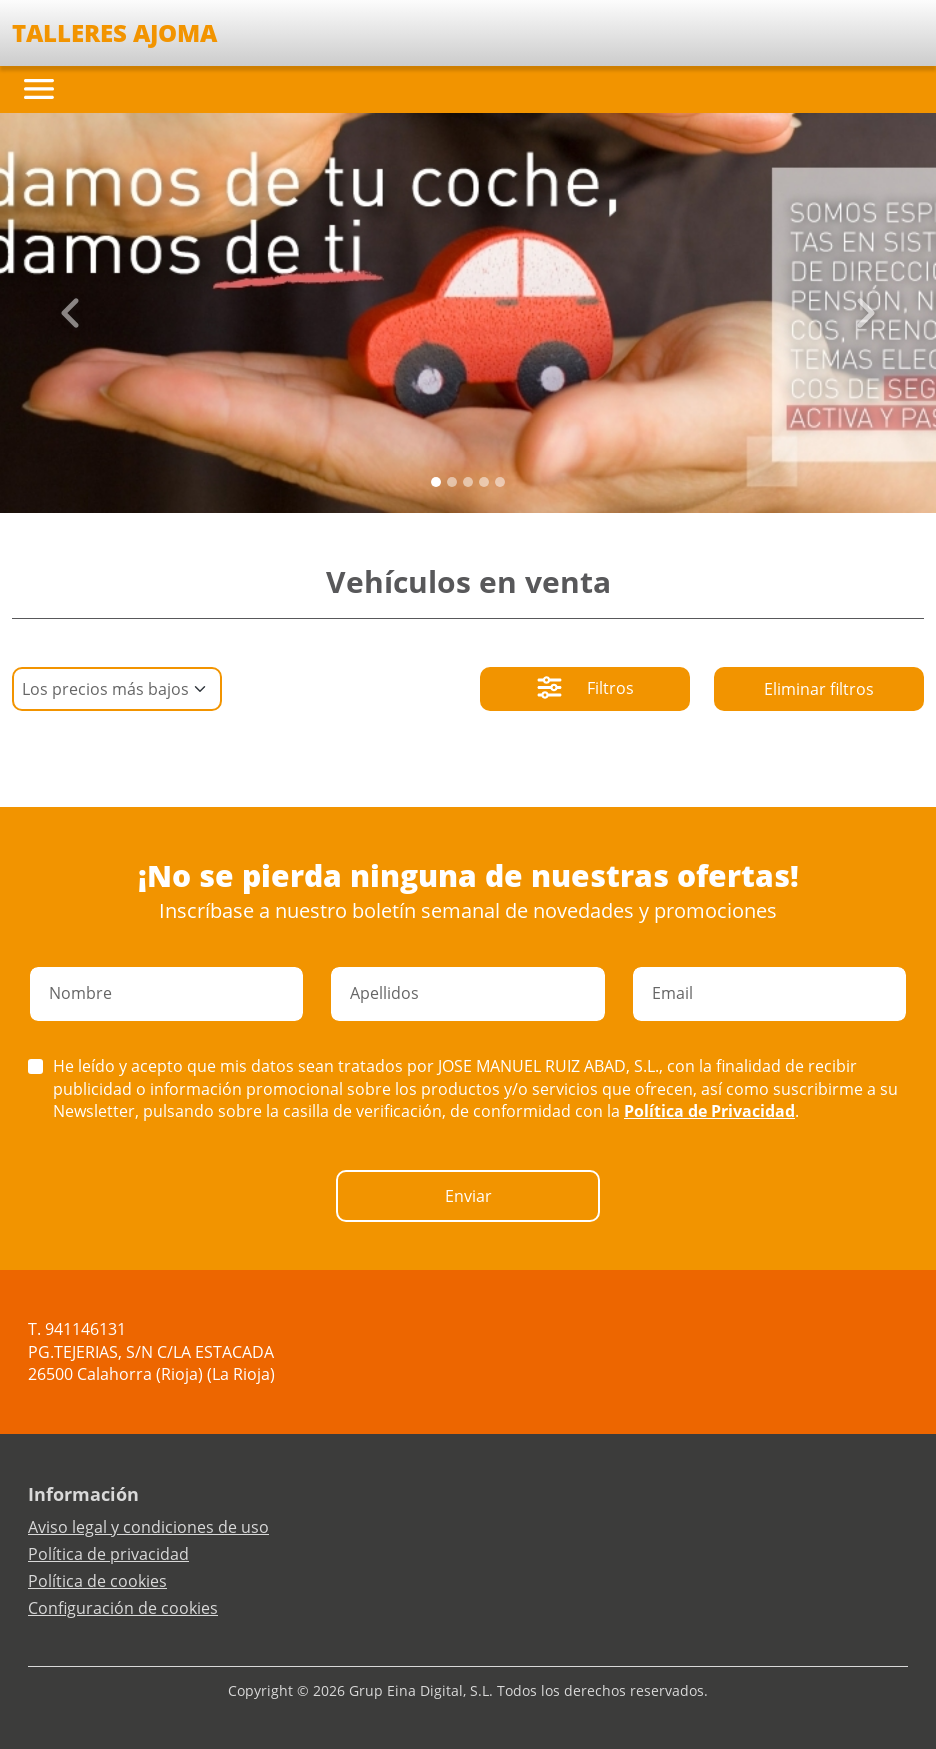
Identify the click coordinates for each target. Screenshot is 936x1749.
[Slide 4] (500, 482)
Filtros (585, 690)
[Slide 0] (436, 482)
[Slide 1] (452, 482)
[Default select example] (117, 689)
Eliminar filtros (819, 689)
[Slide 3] (484, 482)
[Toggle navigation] (39, 89)
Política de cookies (97, 1581)
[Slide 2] (468, 482)
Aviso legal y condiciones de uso (148, 1527)
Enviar (468, 1196)
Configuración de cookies (123, 1608)
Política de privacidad (108, 1554)
